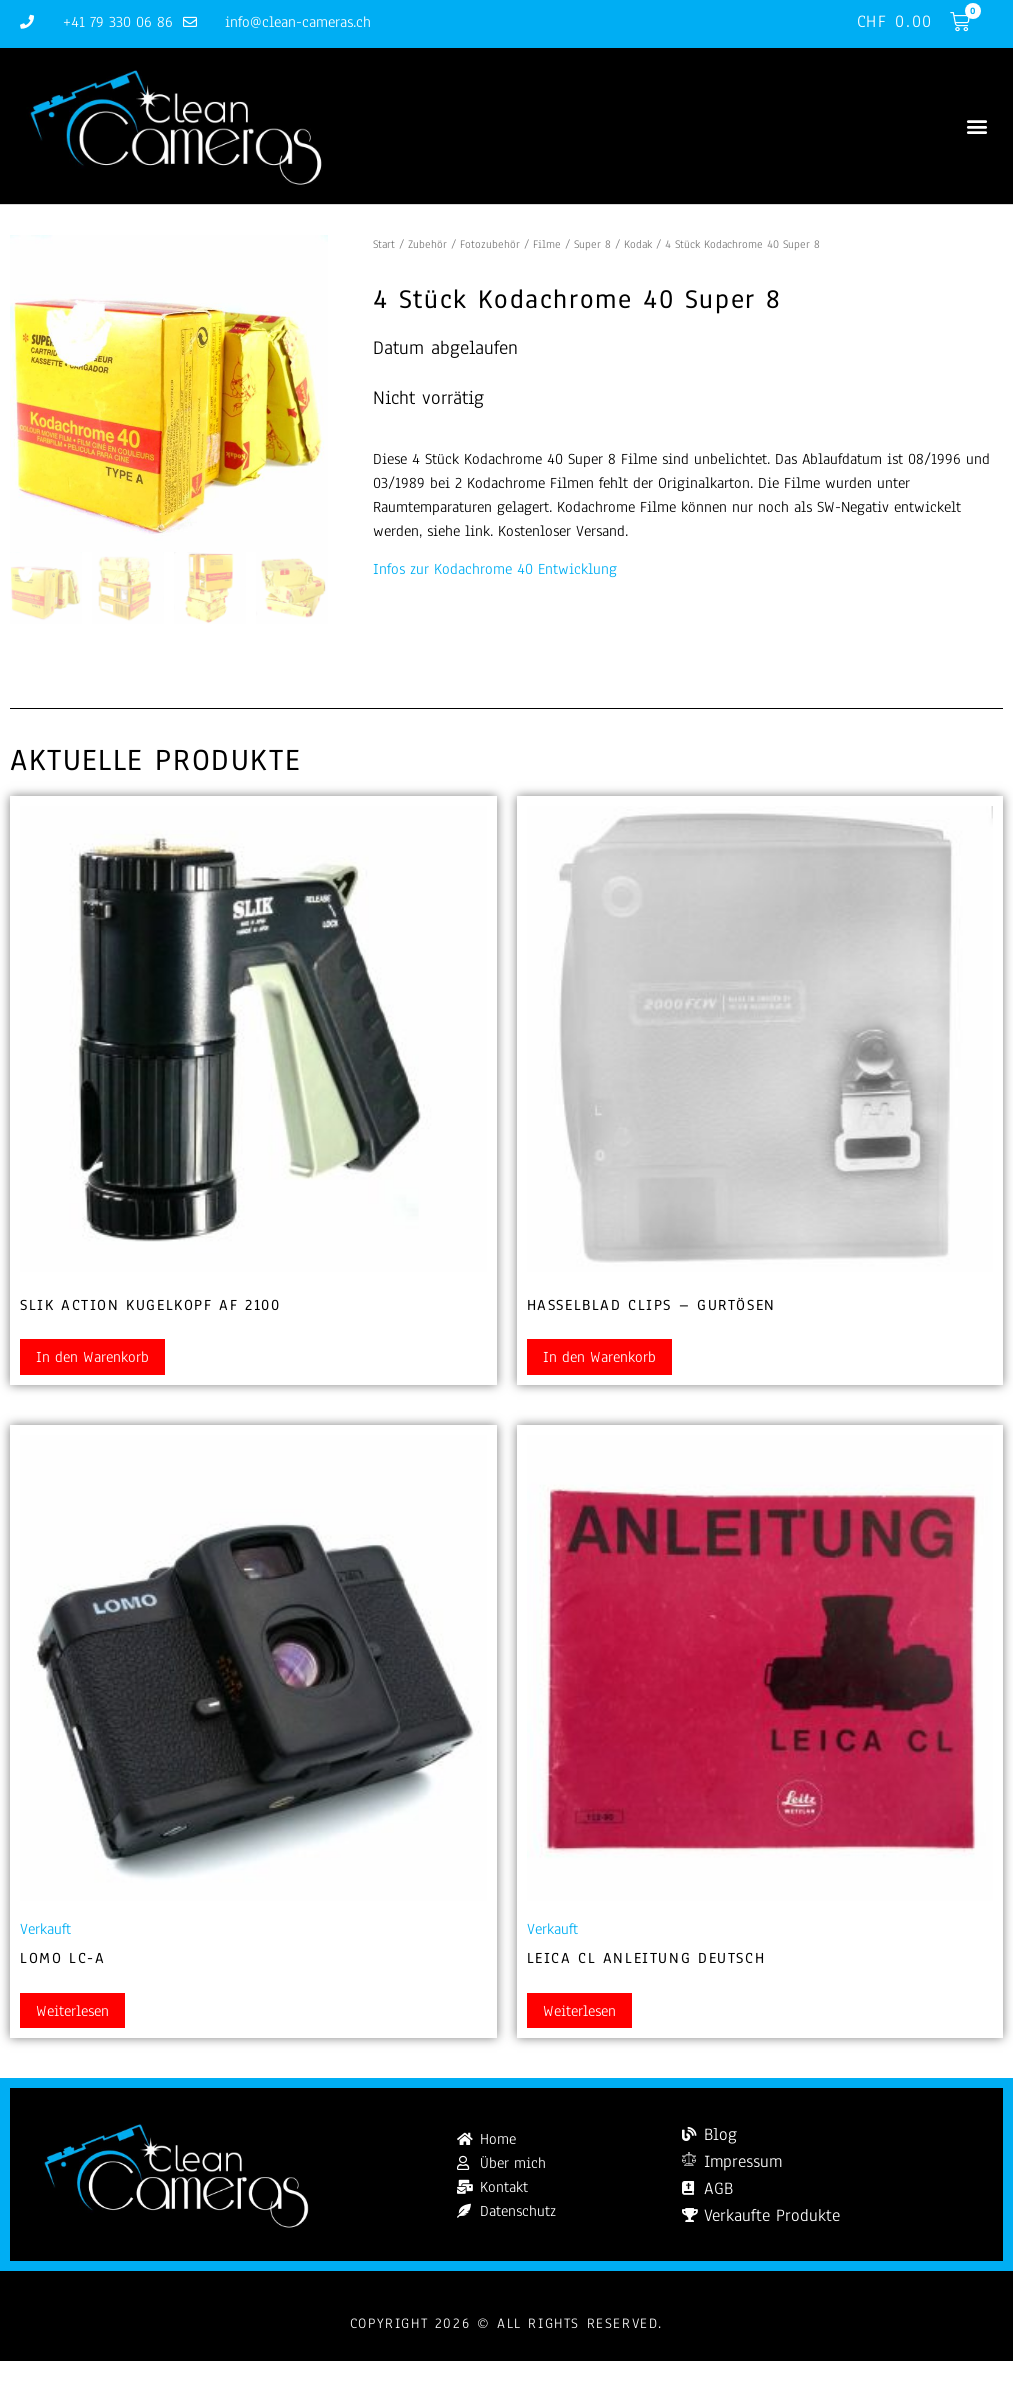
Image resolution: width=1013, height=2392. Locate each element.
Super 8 (592, 244)
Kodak (638, 244)
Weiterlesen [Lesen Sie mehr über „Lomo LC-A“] (72, 2011)
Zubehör (427, 244)
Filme (547, 244)
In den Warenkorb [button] (92, 1358)
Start (384, 244)
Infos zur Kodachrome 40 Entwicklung (495, 570)
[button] (976, 126)
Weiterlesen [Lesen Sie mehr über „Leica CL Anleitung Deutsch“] (579, 2011)
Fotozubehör (490, 244)
